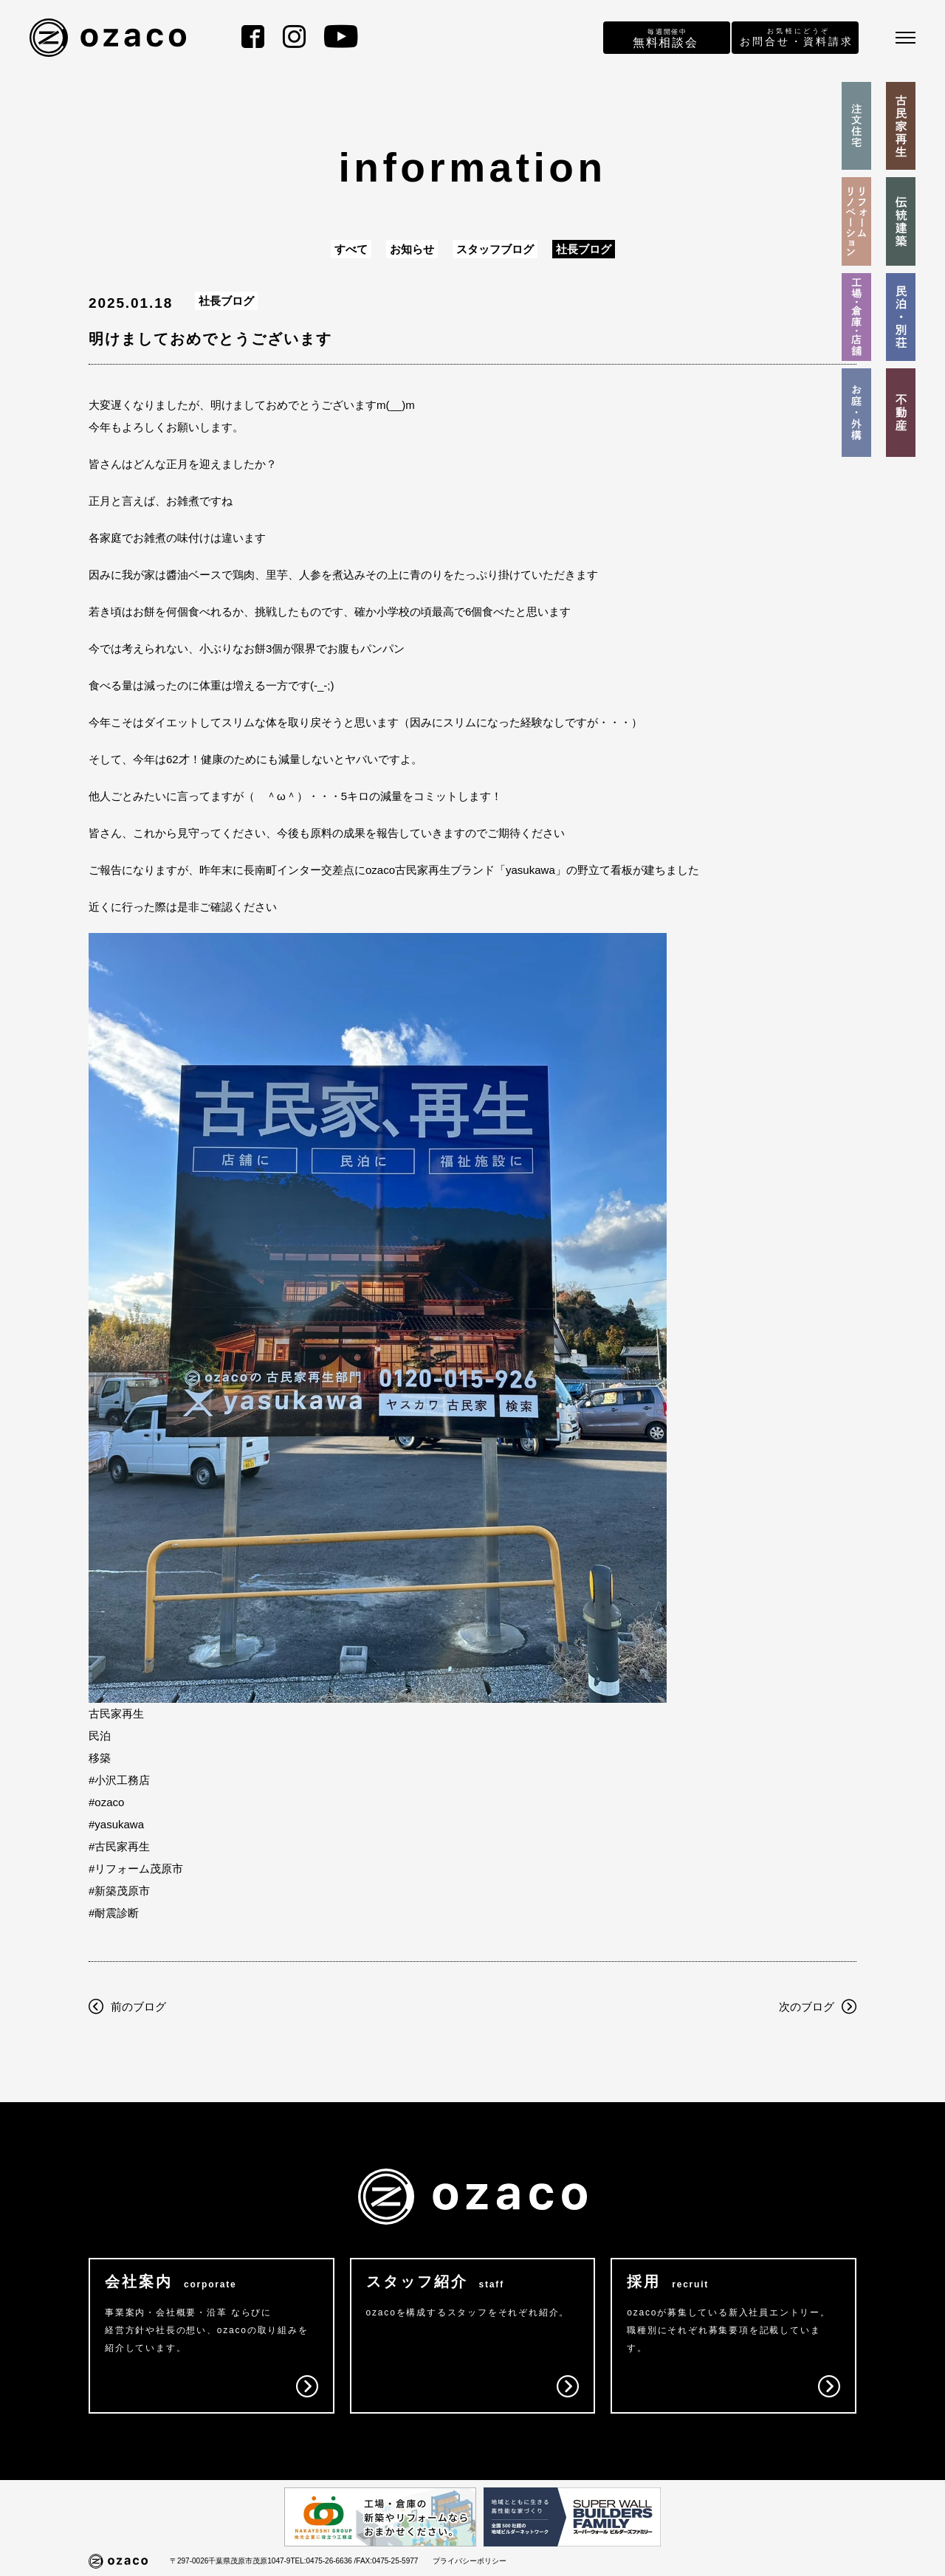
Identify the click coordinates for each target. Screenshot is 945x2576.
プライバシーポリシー (469, 2561)
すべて (351, 249)
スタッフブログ (495, 249)
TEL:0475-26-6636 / (323, 2561)
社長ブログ (583, 249)
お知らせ (412, 249)
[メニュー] (905, 37)
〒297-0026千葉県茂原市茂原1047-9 (230, 2561)
